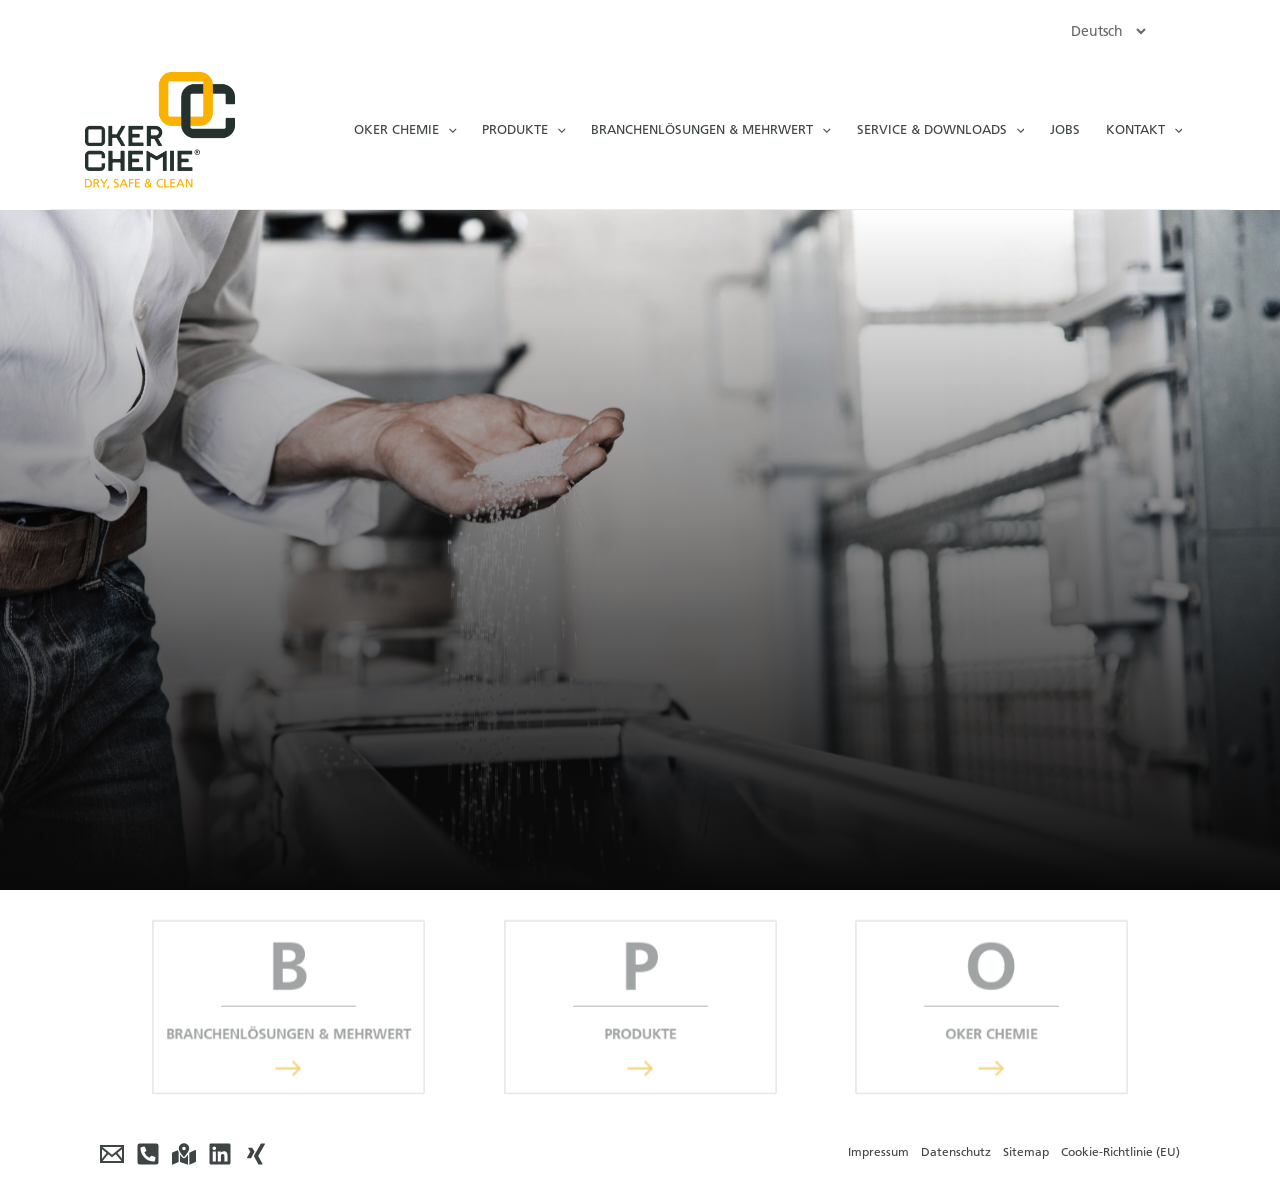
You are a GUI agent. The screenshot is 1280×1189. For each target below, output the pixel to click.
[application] (448, 130)
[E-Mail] (112, 1154)
